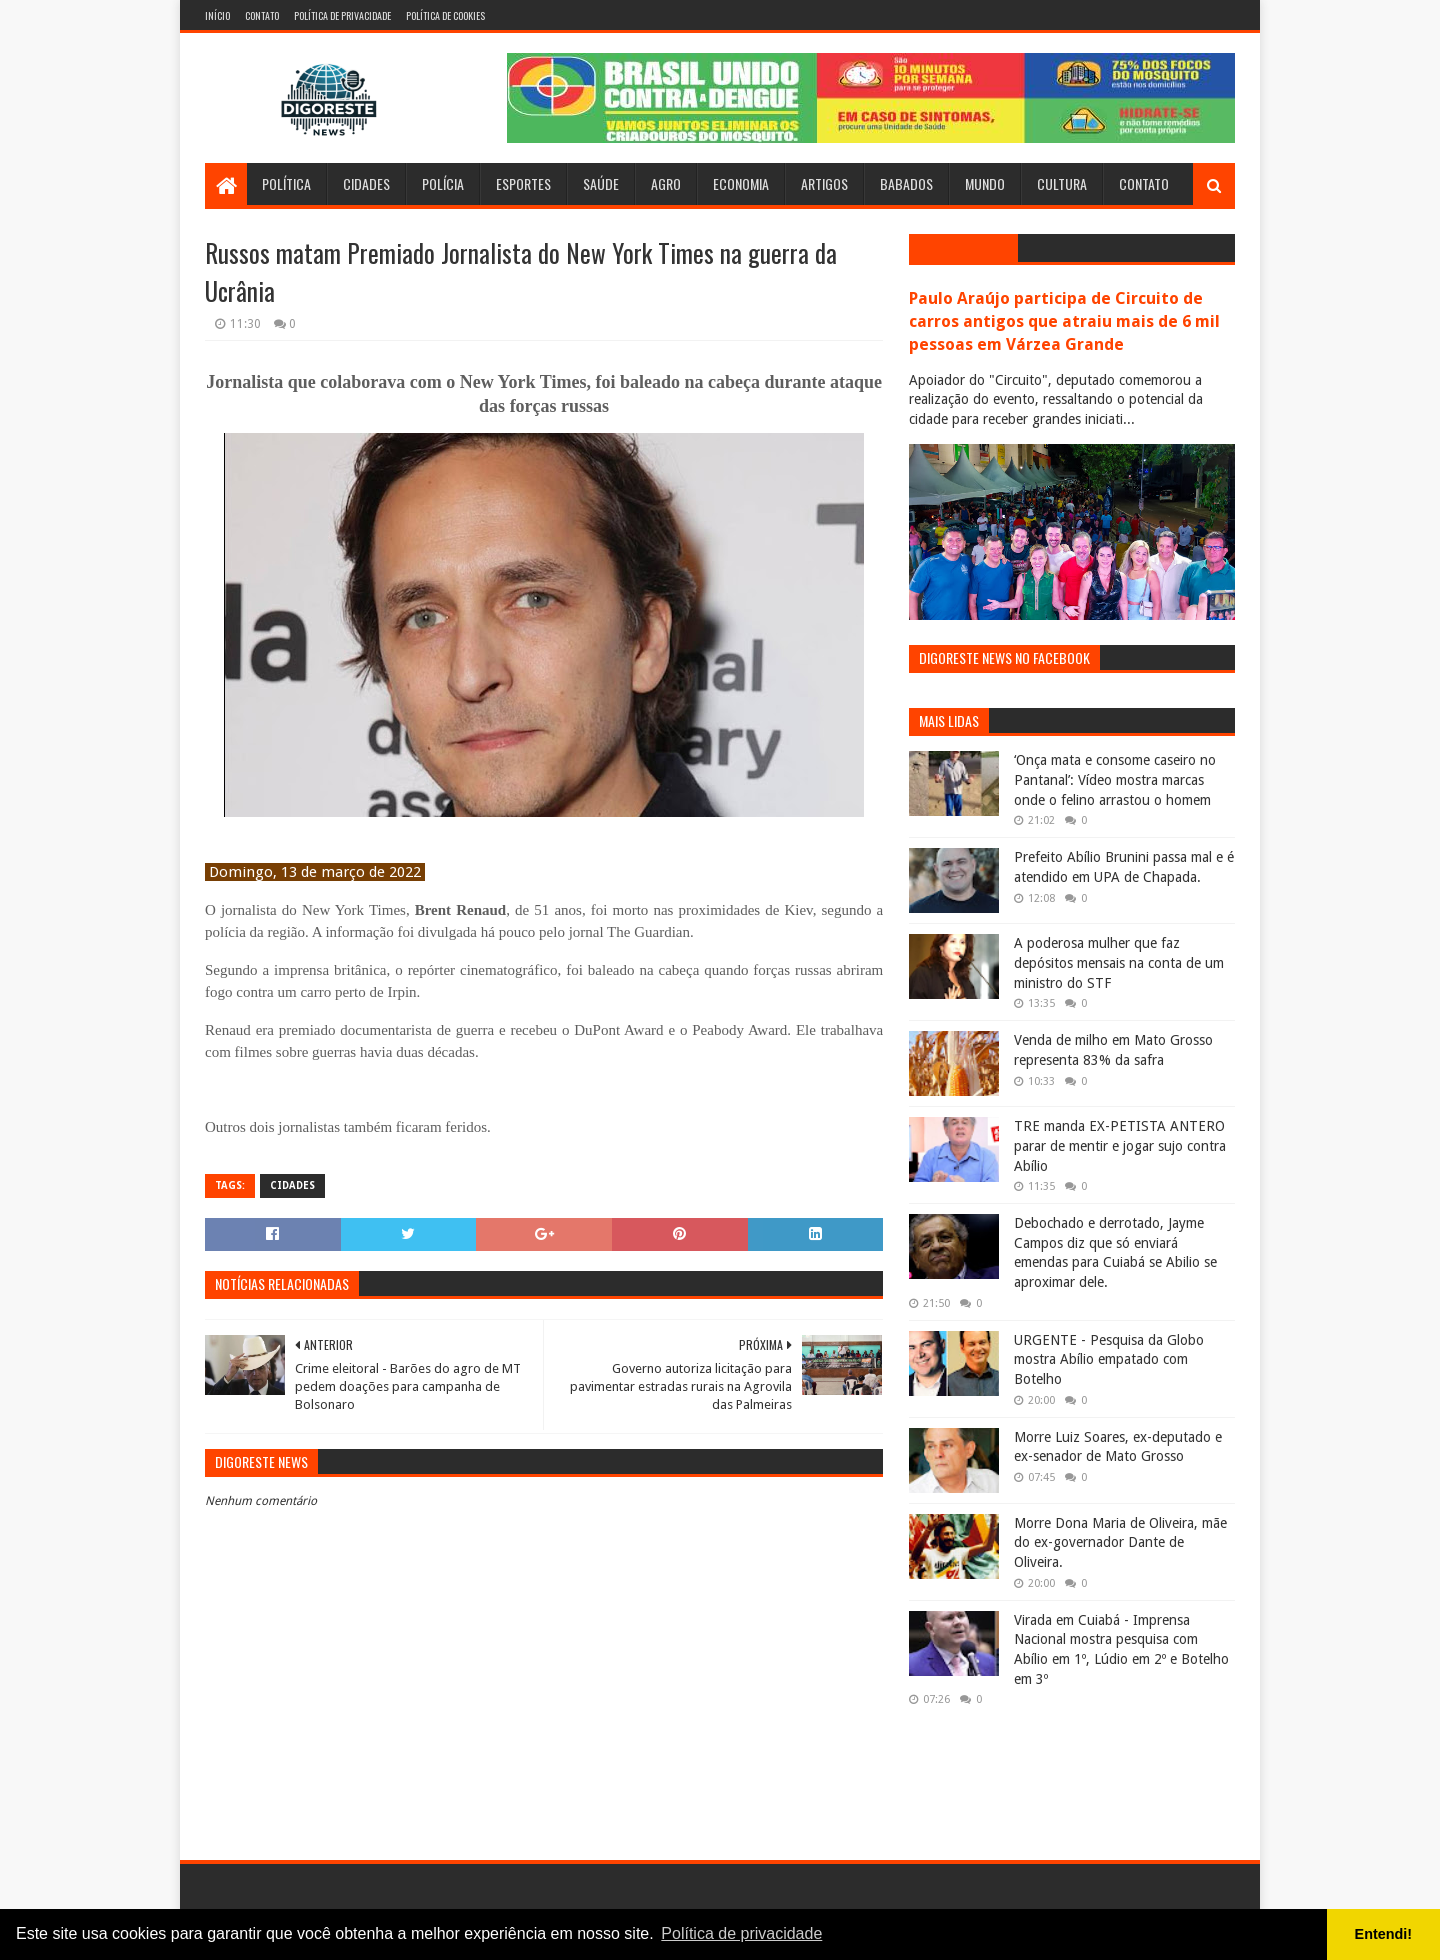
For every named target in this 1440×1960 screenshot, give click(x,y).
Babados (906, 183)
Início (217, 15)
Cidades (366, 183)
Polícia (443, 183)
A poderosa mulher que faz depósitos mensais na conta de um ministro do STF (1119, 962)
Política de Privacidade (342, 15)
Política (286, 183)
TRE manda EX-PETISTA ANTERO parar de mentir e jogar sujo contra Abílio (1120, 1145)
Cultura (1062, 183)
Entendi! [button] (1384, 1934)
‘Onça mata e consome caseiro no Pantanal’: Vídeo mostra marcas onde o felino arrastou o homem (1115, 779)
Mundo (985, 183)
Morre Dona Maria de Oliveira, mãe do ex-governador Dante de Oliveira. (1120, 1542)
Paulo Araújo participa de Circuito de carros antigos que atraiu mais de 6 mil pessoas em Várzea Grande (1064, 321)
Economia (741, 183)
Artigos (824, 183)
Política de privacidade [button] (741, 1933)
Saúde (601, 183)
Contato (262, 15)
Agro (666, 183)
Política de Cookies (445, 15)
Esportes (523, 183)
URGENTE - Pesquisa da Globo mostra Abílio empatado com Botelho (1109, 1359)
